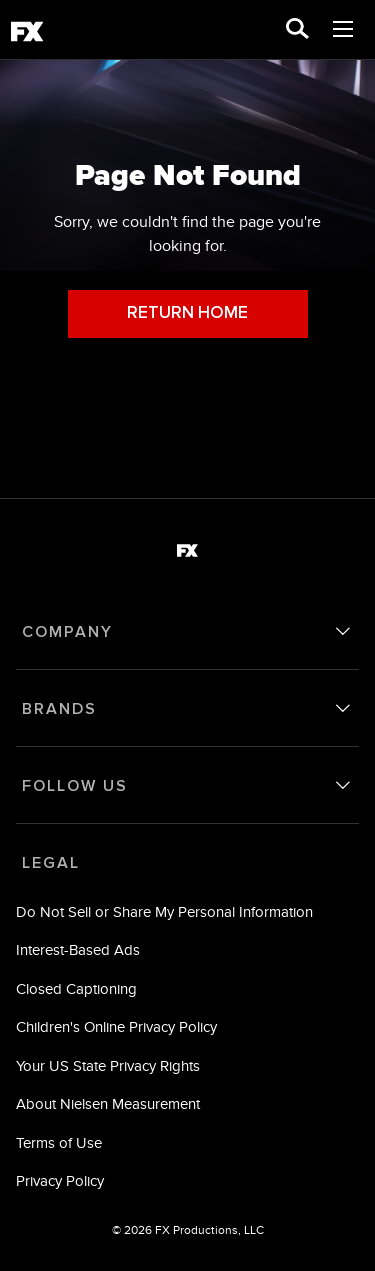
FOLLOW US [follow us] (75, 786)
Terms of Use (59, 1142)
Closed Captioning (76, 988)
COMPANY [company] (67, 632)
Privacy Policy (60, 1180)
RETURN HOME (187, 313)
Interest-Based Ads (78, 949)
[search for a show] (297, 30)
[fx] (27, 35)
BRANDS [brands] (59, 709)
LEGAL (51, 863)
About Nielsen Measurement (108, 1103)
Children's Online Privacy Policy (116, 1026)
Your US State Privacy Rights (108, 1065)
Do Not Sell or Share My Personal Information (164, 911)
